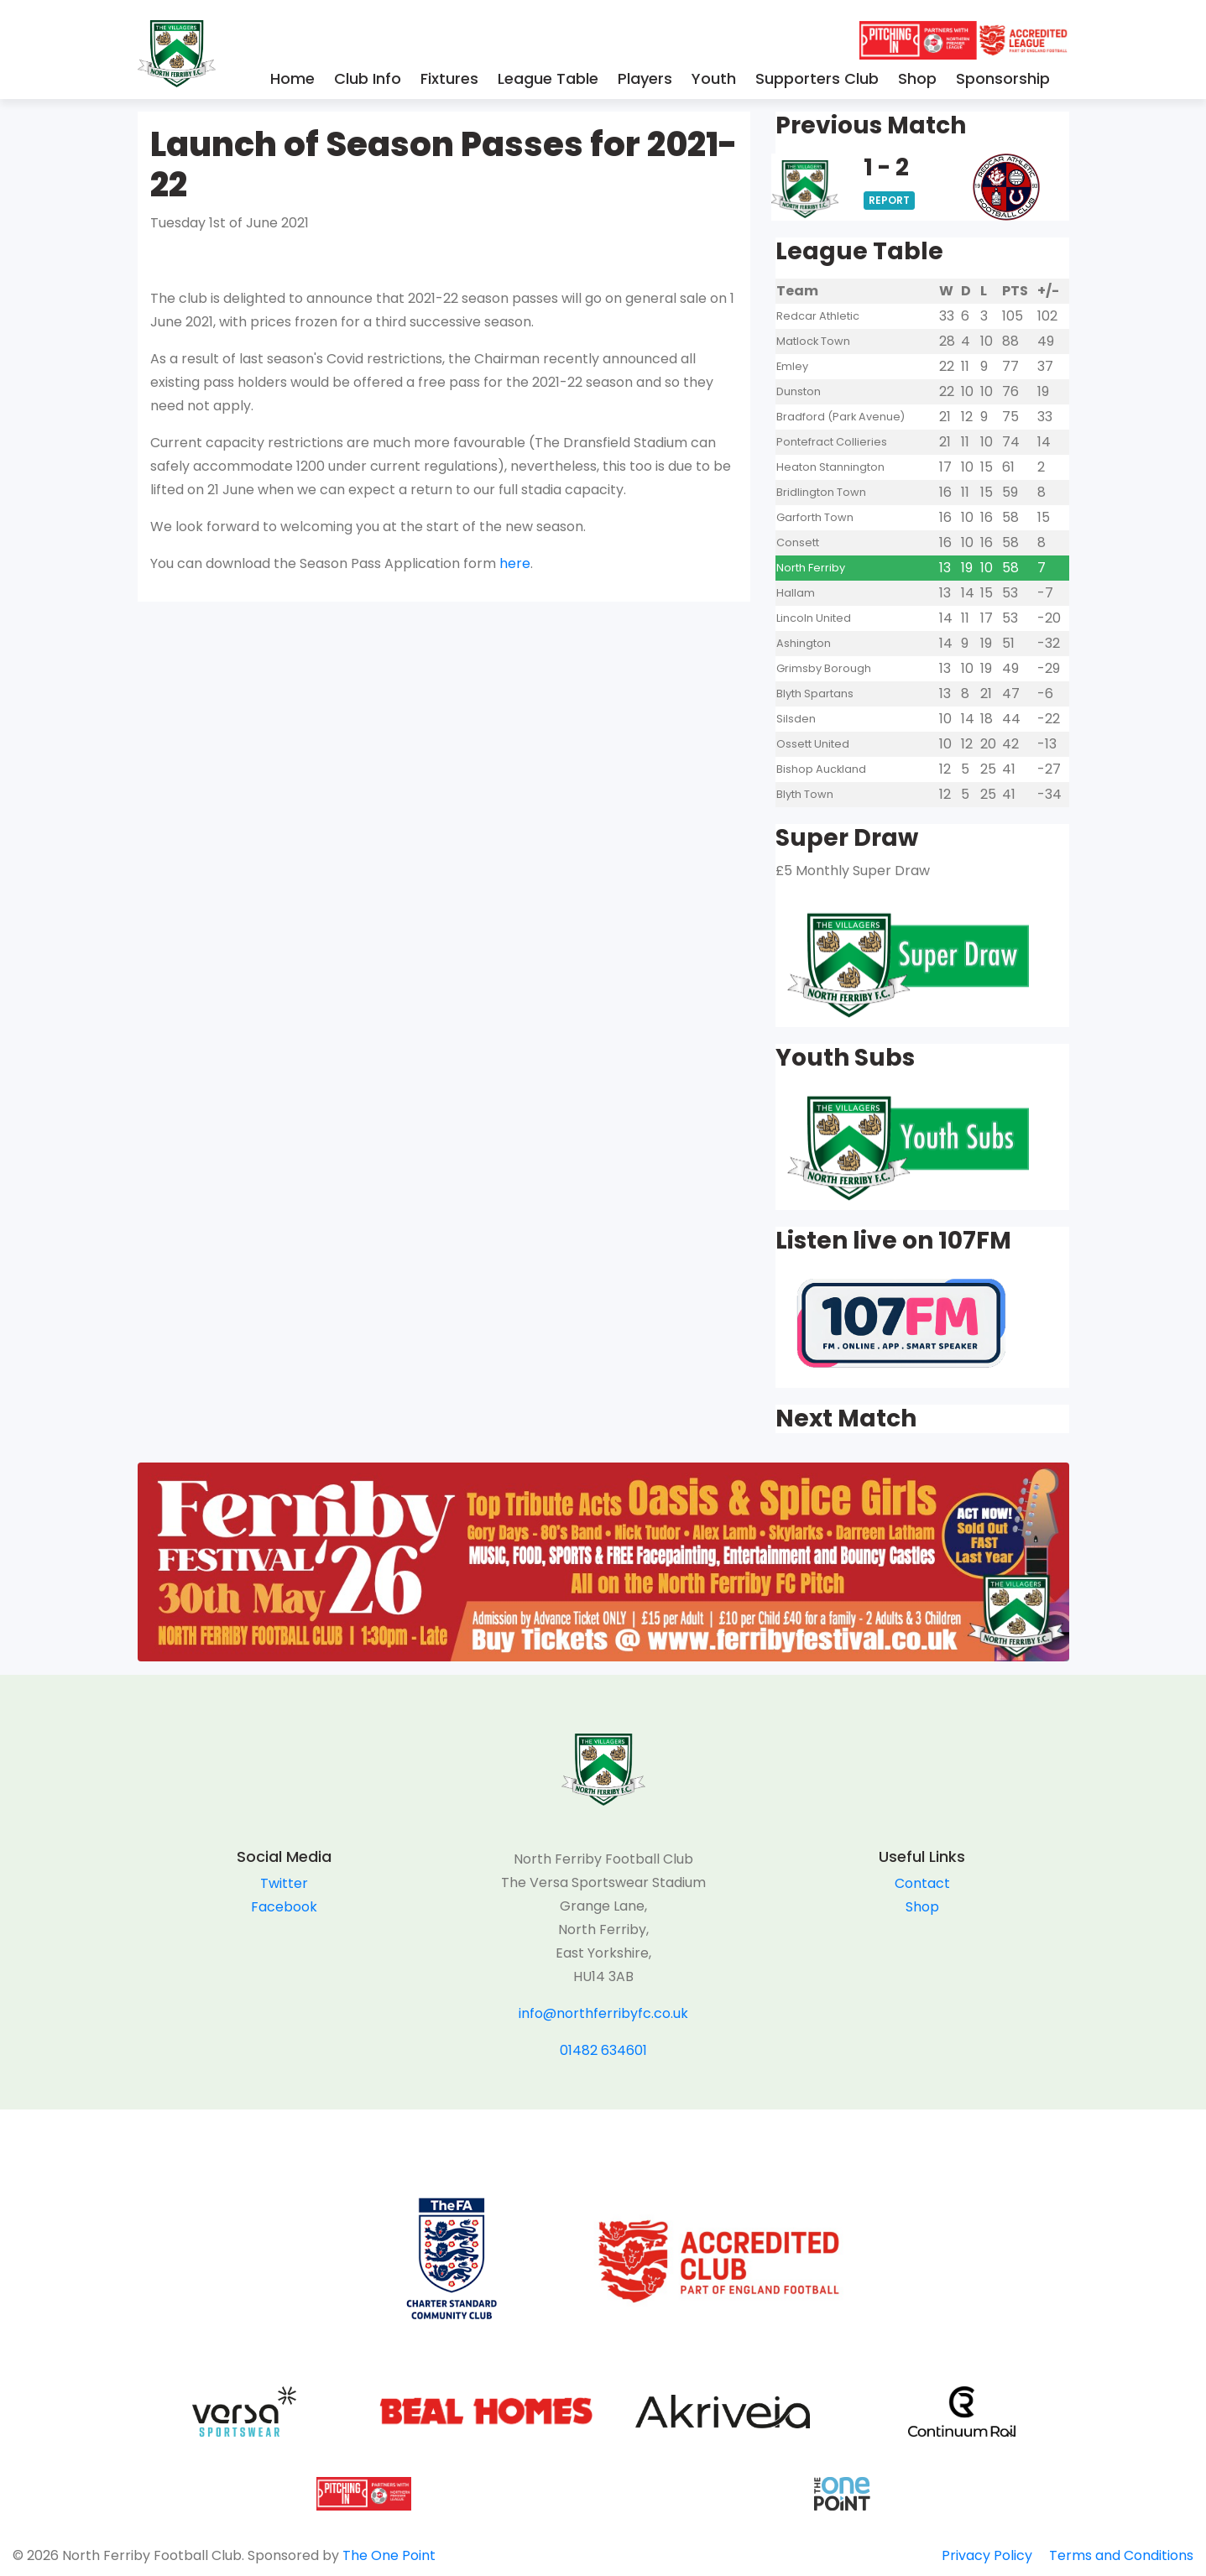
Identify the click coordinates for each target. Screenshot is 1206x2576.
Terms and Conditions (1121, 2555)
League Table (548, 78)
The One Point (389, 2555)
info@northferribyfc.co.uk (603, 2013)
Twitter (284, 1883)
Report (889, 200)
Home (292, 78)
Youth (714, 78)
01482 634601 (603, 2050)
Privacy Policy (987, 2555)
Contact (922, 1883)
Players (645, 78)
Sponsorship (1003, 78)
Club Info (367, 78)
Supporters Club (817, 78)
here (514, 563)
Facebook (284, 1906)
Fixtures (449, 78)
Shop (917, 78)
